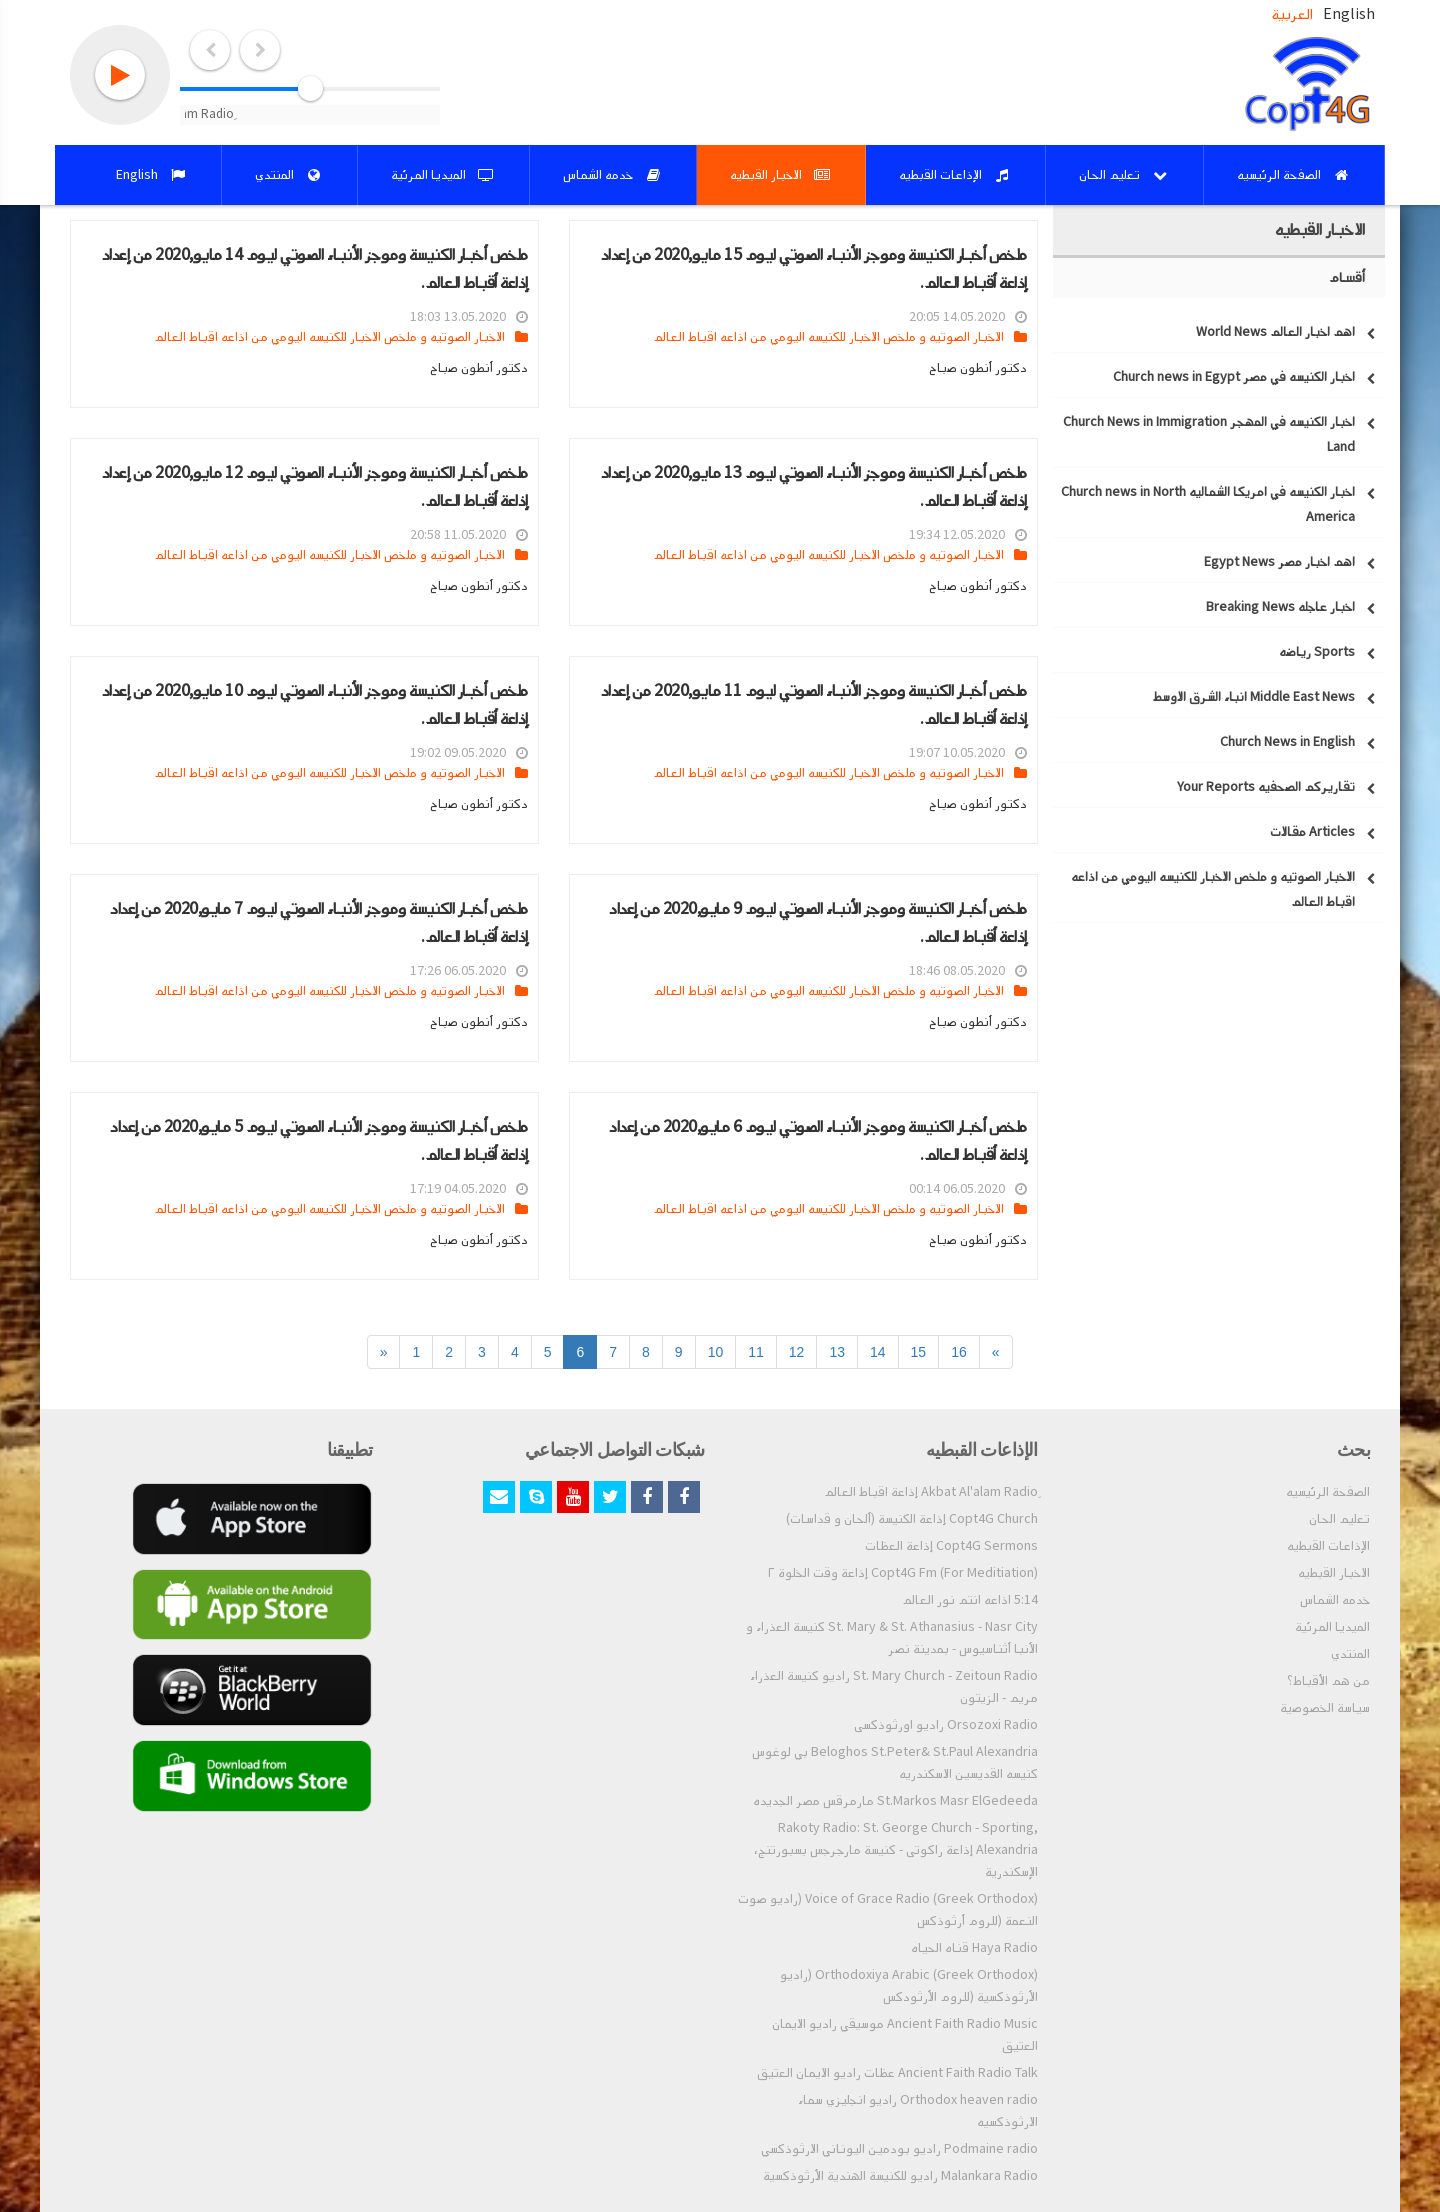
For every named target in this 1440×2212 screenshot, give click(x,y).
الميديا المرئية (1332, 1627)
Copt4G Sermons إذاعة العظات (951, 1546)
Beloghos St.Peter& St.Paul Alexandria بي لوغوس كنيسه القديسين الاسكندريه (895, 1763)
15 (919, 1352)
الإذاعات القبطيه (1328, 1546)
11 (756, 1352)
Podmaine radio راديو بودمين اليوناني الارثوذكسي (899, 2149)
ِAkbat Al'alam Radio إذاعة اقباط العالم (931, 1492)
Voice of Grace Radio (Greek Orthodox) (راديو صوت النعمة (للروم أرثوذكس (888, 1910)
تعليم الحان (1339, 1519)
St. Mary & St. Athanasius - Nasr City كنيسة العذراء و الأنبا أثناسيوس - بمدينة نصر (892, 1638)
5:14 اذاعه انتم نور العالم (970, 1600)
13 (837, 1352)
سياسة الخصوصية (1325, 1708)
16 (959, 1352)
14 (878, 1352)
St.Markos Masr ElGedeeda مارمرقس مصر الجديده (895, 1801)
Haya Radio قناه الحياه (974, 1948)
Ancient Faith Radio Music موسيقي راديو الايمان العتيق (905, 2035)
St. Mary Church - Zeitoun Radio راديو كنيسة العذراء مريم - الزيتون (894, 1687)
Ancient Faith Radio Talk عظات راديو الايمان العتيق (897, 2073)
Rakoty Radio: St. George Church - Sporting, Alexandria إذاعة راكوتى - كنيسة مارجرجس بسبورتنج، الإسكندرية (896, 1850)
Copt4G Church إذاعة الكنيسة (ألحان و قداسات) (912, 1519)
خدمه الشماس (1335, 1600)
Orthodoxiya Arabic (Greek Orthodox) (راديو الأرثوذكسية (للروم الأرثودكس (909, 1986)
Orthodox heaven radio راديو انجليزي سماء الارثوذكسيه (918, 2111)
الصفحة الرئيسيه (1328, 1492)
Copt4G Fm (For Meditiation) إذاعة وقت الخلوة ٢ (903, 1573)
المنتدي (1350, 1654)
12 (797, 1352)
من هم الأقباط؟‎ (1328, 1681)
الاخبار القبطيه (1334, 1573)
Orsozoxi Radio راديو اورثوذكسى (946, 1725)
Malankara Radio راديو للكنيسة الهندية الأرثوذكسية (900, 2176)
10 (716, 1352)
